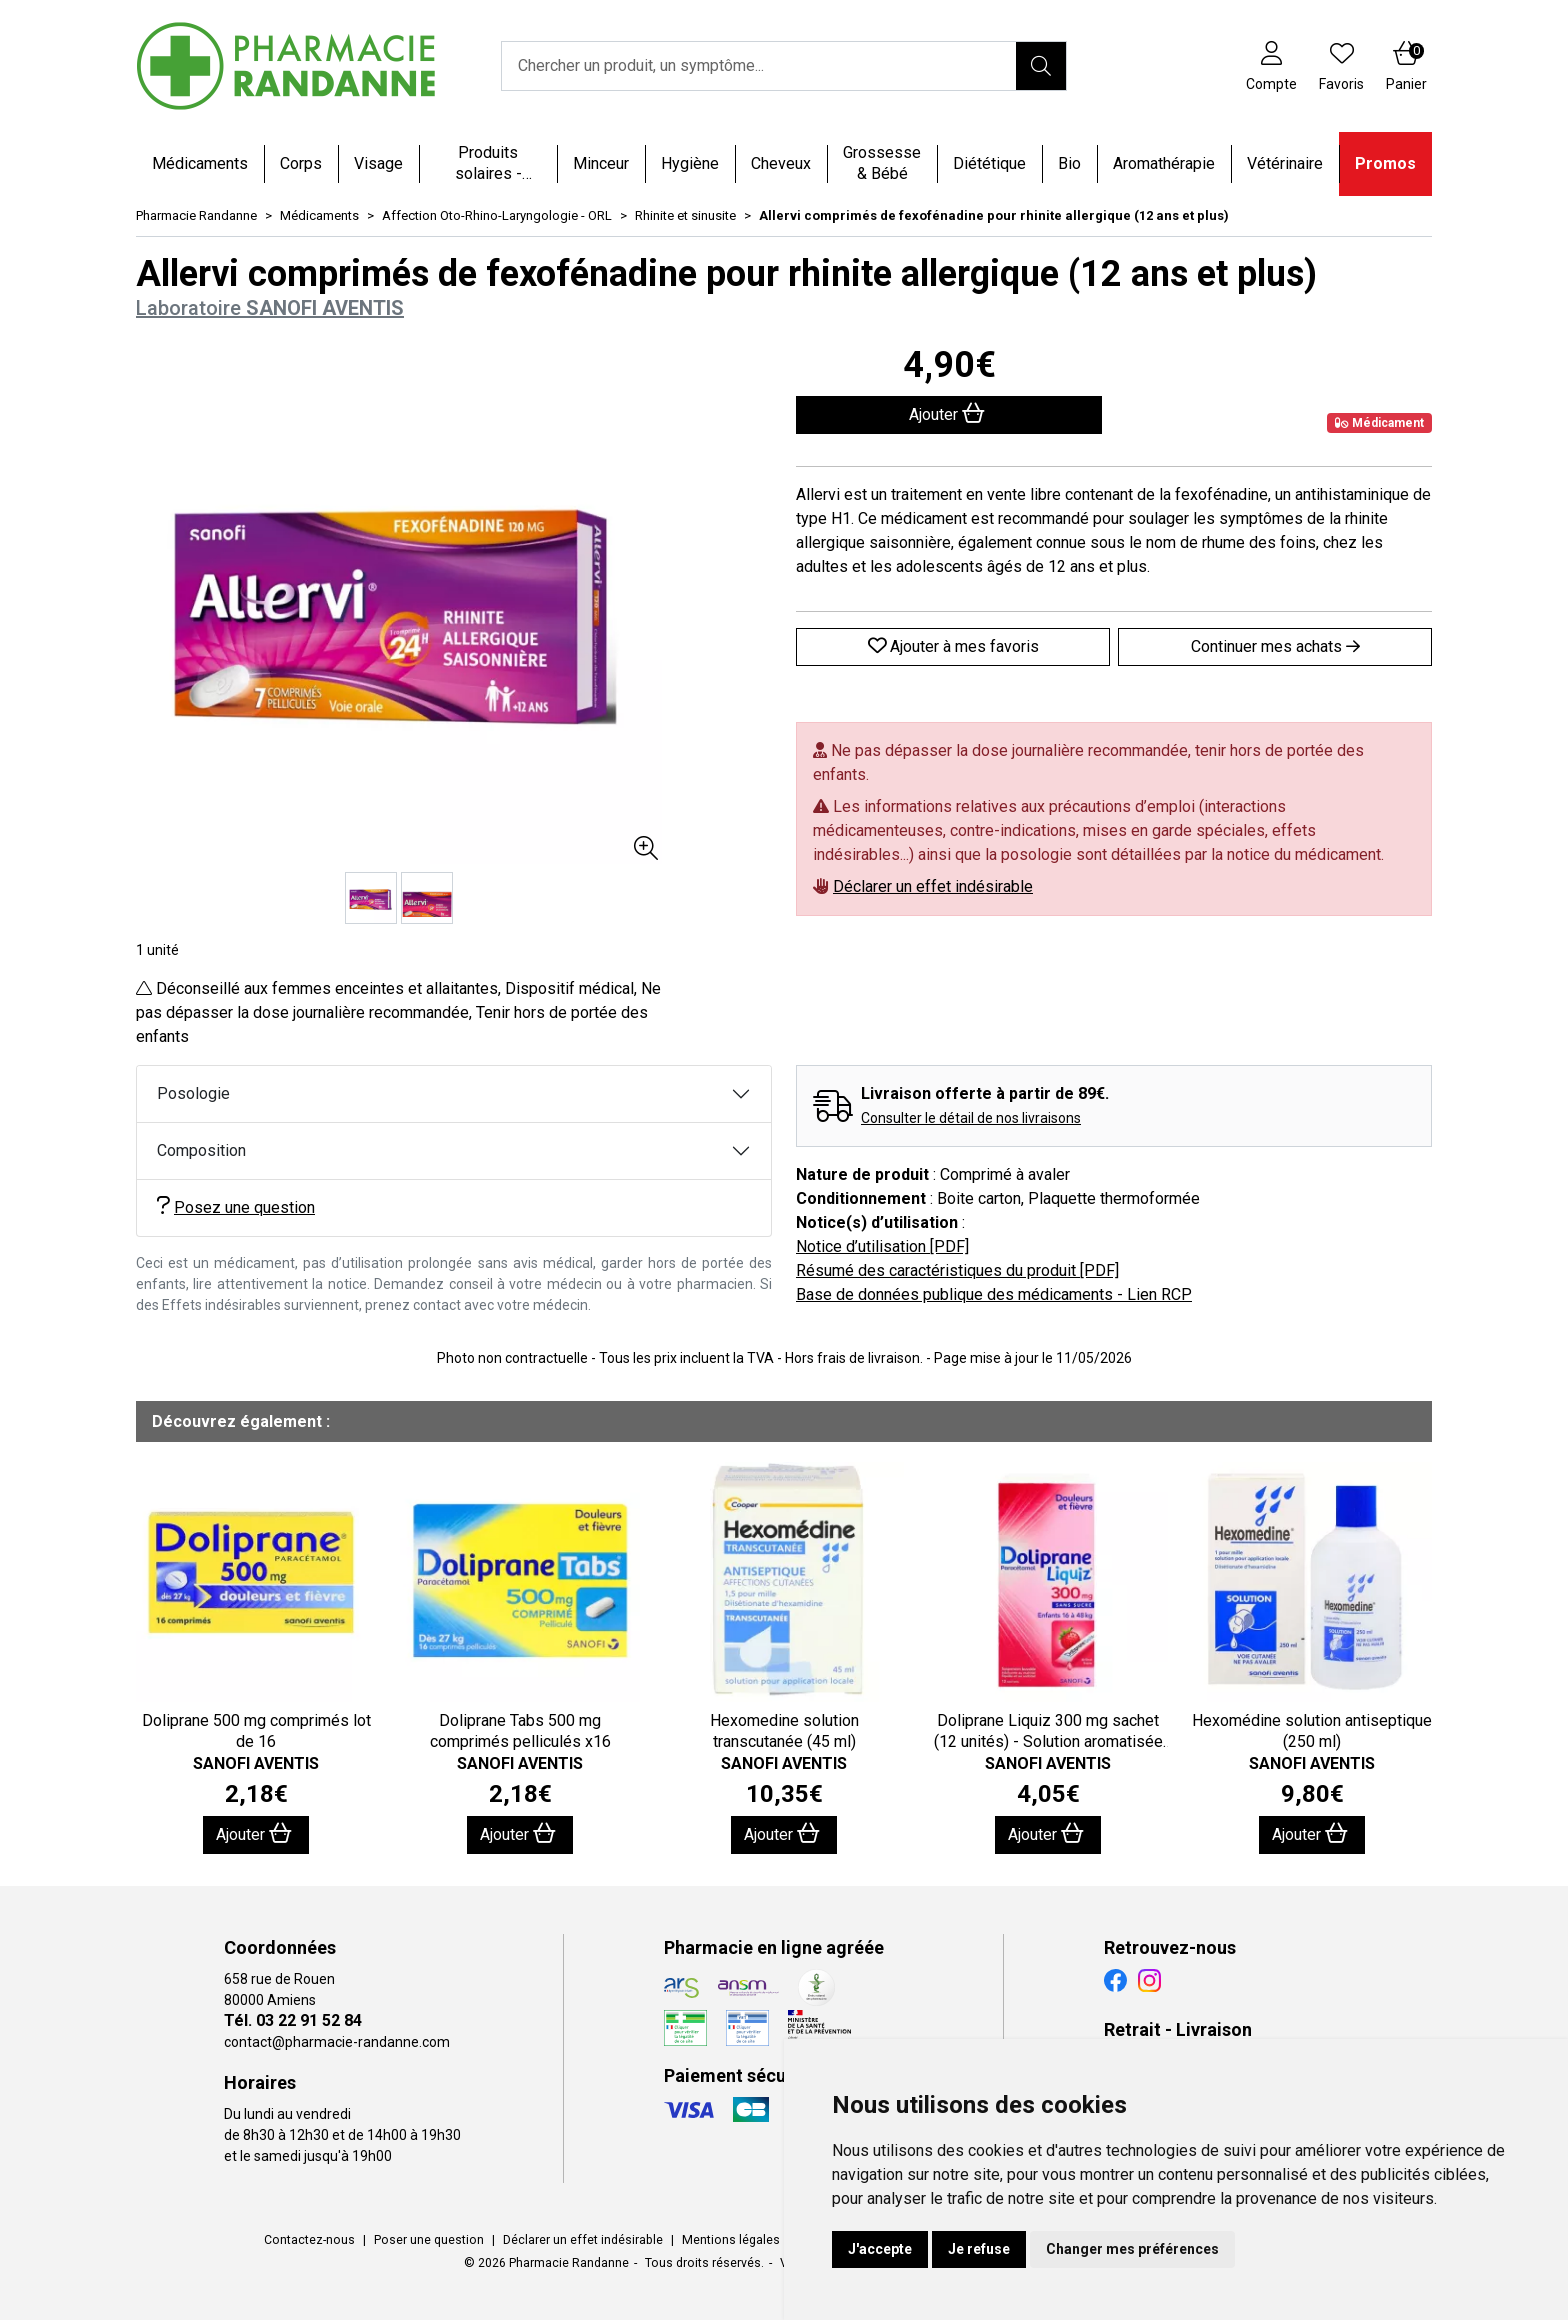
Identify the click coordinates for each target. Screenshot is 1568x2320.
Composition (201, 1150)
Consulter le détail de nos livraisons (971, 1118)
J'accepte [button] (880, 2249)
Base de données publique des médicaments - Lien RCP (994, 1294)
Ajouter (254, 1833)
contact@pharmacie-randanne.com (337, 2042)
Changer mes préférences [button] (1132, 2249)
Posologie (193, 1093)
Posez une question (236, 1206)
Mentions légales (731, 2240)
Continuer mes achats (1275, 646)
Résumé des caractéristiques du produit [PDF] (957, 1270)
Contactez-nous (309, 2240)
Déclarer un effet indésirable (933, 886)
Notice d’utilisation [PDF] (882, 1246)
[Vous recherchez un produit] (759, 66)
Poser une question (429, 2240)
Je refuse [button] (979, 2249)
